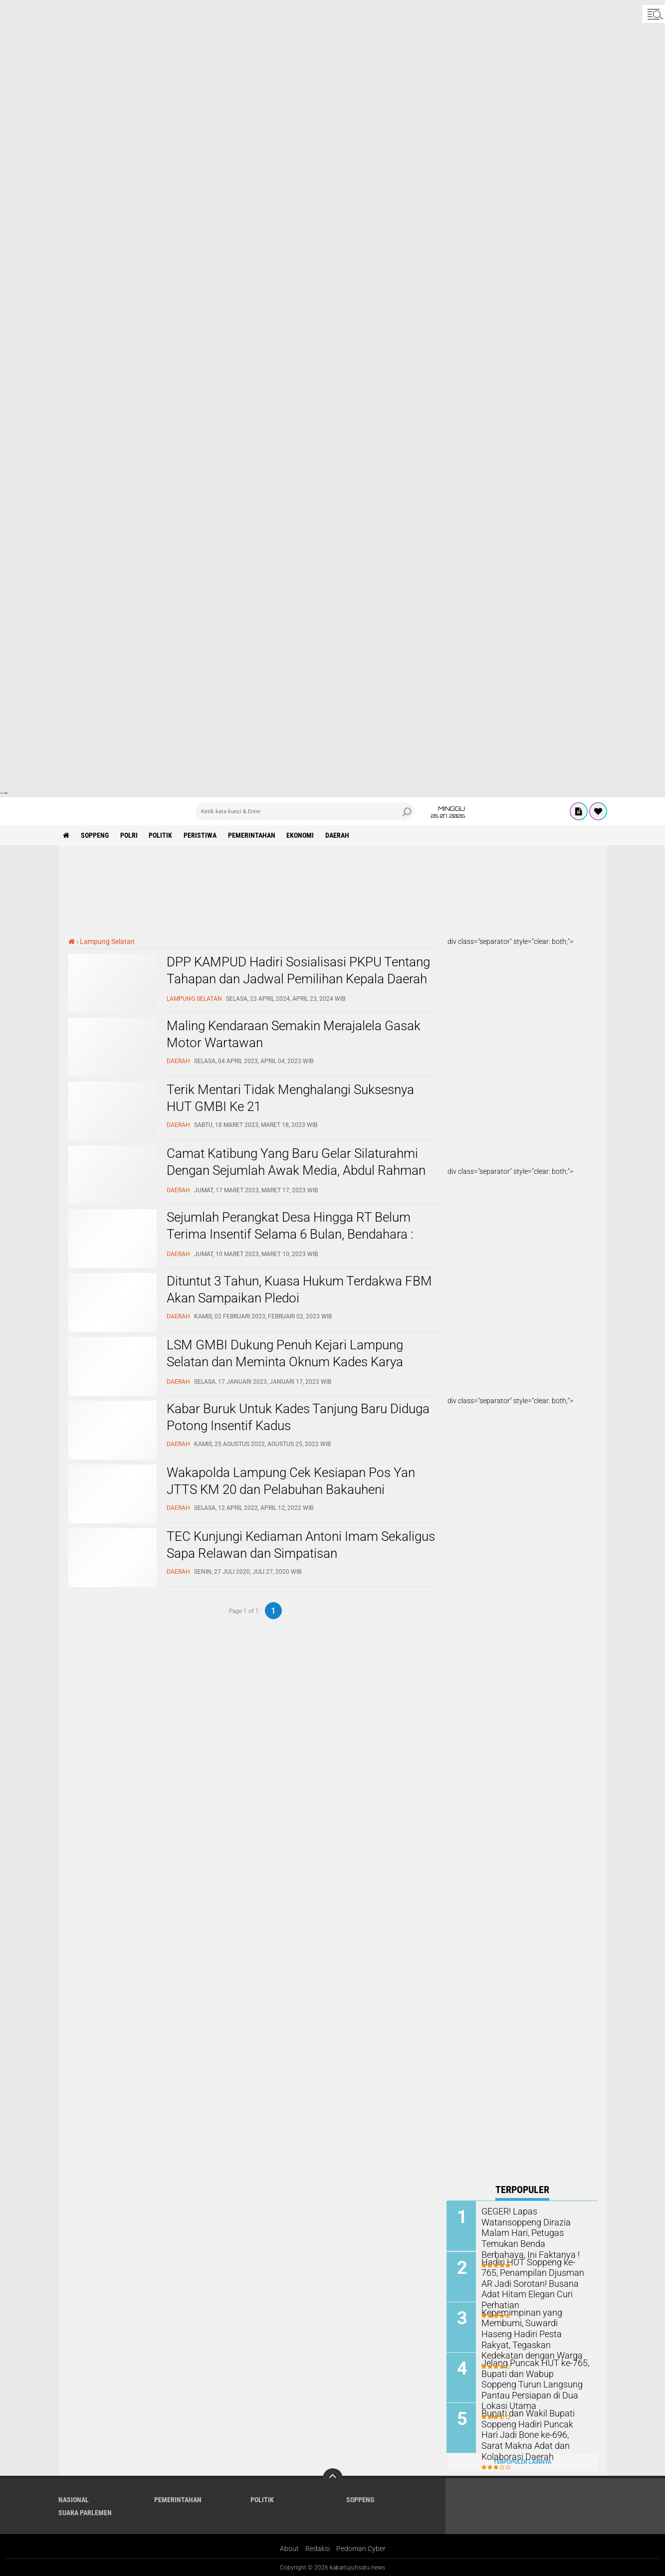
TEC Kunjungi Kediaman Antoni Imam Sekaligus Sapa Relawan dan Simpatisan (301, 1545)
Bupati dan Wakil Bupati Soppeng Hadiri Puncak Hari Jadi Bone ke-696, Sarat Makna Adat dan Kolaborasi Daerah (531, 2432)
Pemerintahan (252, 835)
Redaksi (317, 2548)
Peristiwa (201, 835)
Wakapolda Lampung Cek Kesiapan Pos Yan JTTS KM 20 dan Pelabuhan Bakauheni (291, 1481)
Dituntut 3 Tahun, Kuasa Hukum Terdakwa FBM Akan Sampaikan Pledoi (299, 1289)
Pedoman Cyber (361, 2548)
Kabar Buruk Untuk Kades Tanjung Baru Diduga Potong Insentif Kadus (298, 1417)
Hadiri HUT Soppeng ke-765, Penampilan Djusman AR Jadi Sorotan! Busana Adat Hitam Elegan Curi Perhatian (535, 2276)
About (289, 2548)
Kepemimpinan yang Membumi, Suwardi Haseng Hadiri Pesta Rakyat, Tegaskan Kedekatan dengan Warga (536, 2327)
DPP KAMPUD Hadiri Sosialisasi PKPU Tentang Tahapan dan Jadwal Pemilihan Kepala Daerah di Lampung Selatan (298, 978)
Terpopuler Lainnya (522, 2461)
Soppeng (95, 835)
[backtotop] (333, 2478)
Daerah (339, 835)
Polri (129, 835)
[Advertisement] (299, 70)
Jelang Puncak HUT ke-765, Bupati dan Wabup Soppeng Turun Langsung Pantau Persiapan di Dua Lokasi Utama (531, 2382)
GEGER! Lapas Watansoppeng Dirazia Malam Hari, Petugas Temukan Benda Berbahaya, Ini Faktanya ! (535, 2226)
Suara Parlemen (85, 2512)
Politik (161, 835)
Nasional (73, 2499)
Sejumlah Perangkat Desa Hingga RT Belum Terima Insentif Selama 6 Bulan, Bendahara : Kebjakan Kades (290, 1234)
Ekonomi (301, 835)
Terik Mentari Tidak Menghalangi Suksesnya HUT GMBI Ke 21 (290, 1098)
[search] (305, 811)
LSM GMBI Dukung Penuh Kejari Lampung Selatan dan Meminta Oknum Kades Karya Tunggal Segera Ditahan (285, 1361)
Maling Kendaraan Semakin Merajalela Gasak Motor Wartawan (294, 1034)
